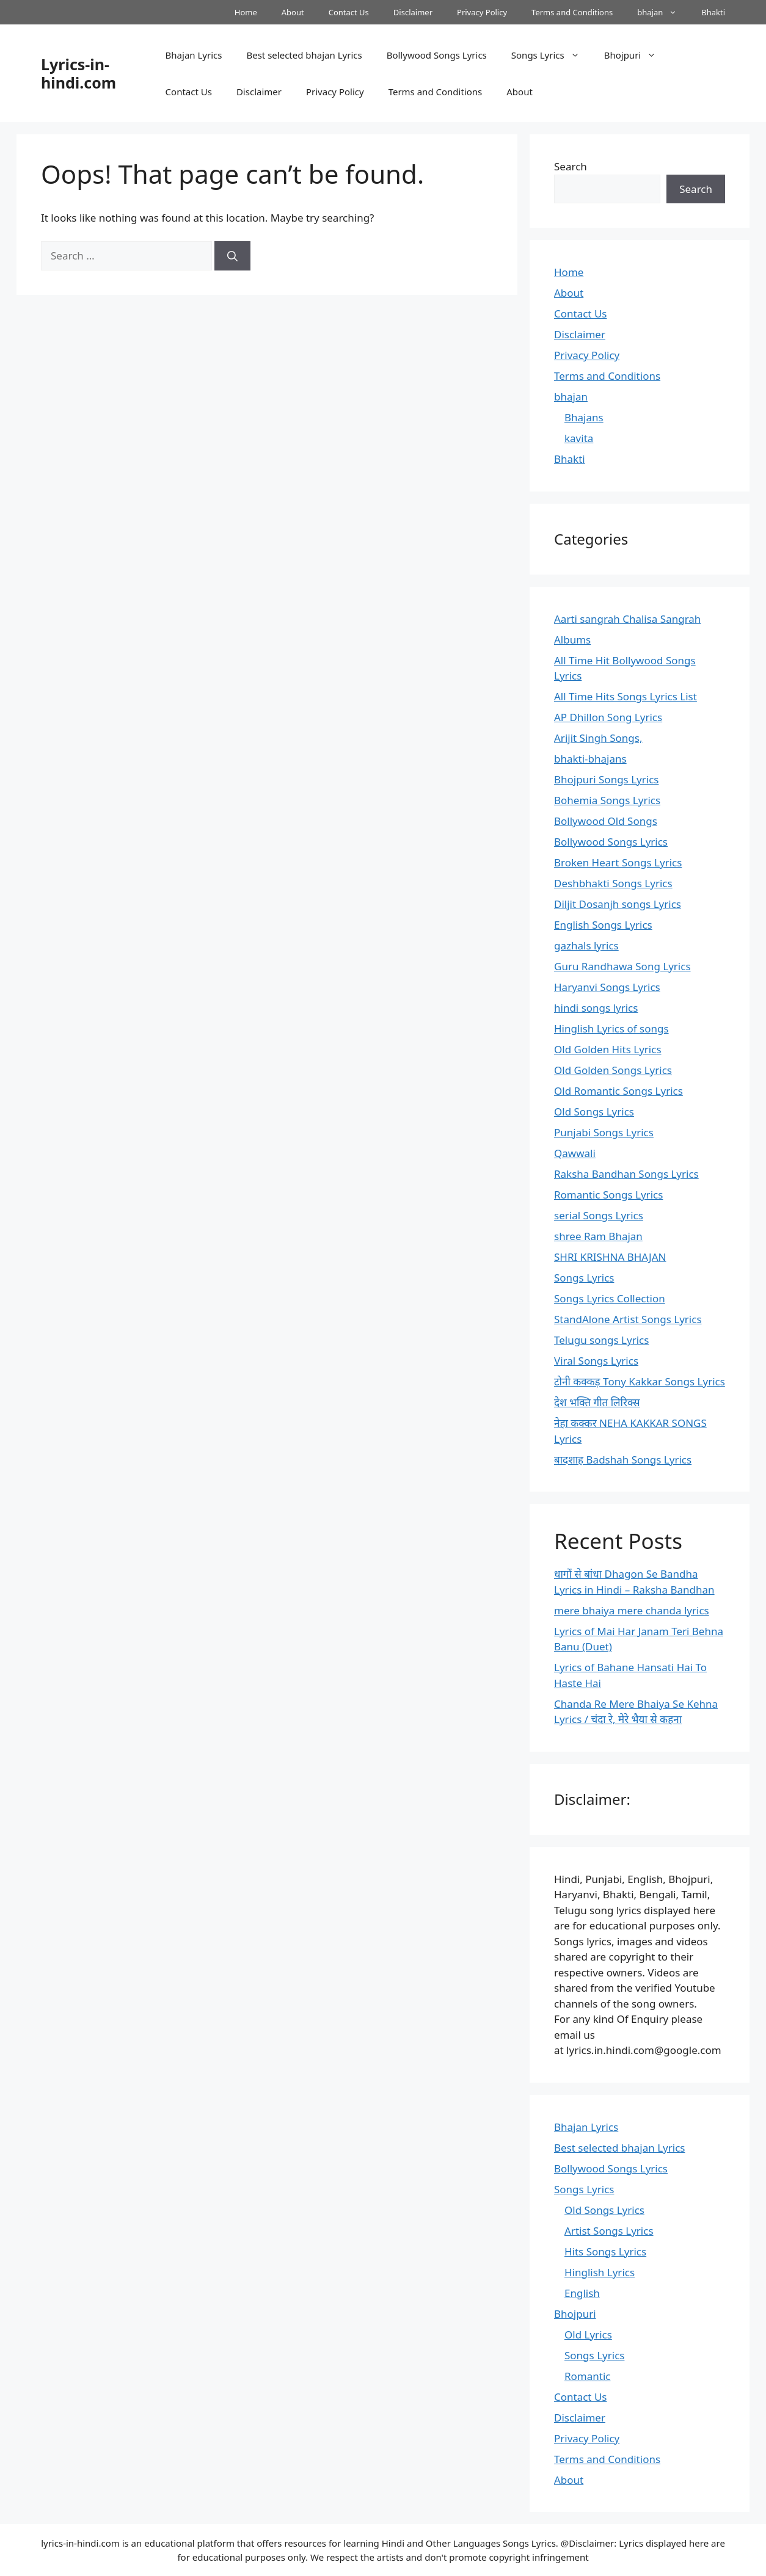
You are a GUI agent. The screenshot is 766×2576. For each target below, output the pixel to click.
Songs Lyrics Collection (609, 1298)
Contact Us (349, 12)
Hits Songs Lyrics (605, 2251)
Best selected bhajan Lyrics (304, 55)
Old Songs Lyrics (594, 1112)
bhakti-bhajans (590, 759)
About (293, 12)
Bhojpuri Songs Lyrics (606, 779)
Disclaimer (412, 12)
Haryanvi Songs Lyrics (607, 987)
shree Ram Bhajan (598, 1236)
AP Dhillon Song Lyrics (608, 717)
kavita (578, 438)
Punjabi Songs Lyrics (604, 1132)
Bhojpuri (636, 55)
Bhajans (584, 417)
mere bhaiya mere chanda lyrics (631, 1610)
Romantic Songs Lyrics (608, 1195)
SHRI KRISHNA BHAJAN (610, 1257)
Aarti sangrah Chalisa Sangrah (627, 619)
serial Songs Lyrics (598, 1215)
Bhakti (713, 12)
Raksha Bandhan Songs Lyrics (626, 1174)
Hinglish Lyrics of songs (611, 1028)
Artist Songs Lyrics (609, 2231)
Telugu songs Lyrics (601, 1340)
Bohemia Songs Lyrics (607, 800)
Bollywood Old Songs (605, 821)
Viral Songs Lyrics (596, 1361)
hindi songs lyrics (596, 1008)
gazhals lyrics (586, 945)
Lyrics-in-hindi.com (78, 73)
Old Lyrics (588, 2334)
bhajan (663, 12)
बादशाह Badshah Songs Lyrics (622, 1460)
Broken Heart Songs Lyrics (618, 862)
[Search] (232, 255)
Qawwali (575, 1153)
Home (246, 12)
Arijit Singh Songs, (598, 738)
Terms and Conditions (572, 12)
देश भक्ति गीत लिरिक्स (597, 1402)
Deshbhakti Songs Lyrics (613, 883)
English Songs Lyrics (603, 925)
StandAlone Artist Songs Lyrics (628, 1319)
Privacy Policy (482, 12)
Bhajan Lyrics (194, 55)
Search (570, 166)
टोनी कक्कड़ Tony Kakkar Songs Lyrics (639, 1381)
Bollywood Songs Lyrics (437, 55)
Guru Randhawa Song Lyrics (622, 966)
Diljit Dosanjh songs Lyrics (617, 904)
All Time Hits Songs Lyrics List (625, 696)
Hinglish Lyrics (599, 2272)
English (582, 2293)
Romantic (587, 2376)
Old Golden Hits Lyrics (608, 1049)
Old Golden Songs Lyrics (613, 1070)
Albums (572, 640)
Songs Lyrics (551, 55)
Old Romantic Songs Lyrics (618, 1091)
